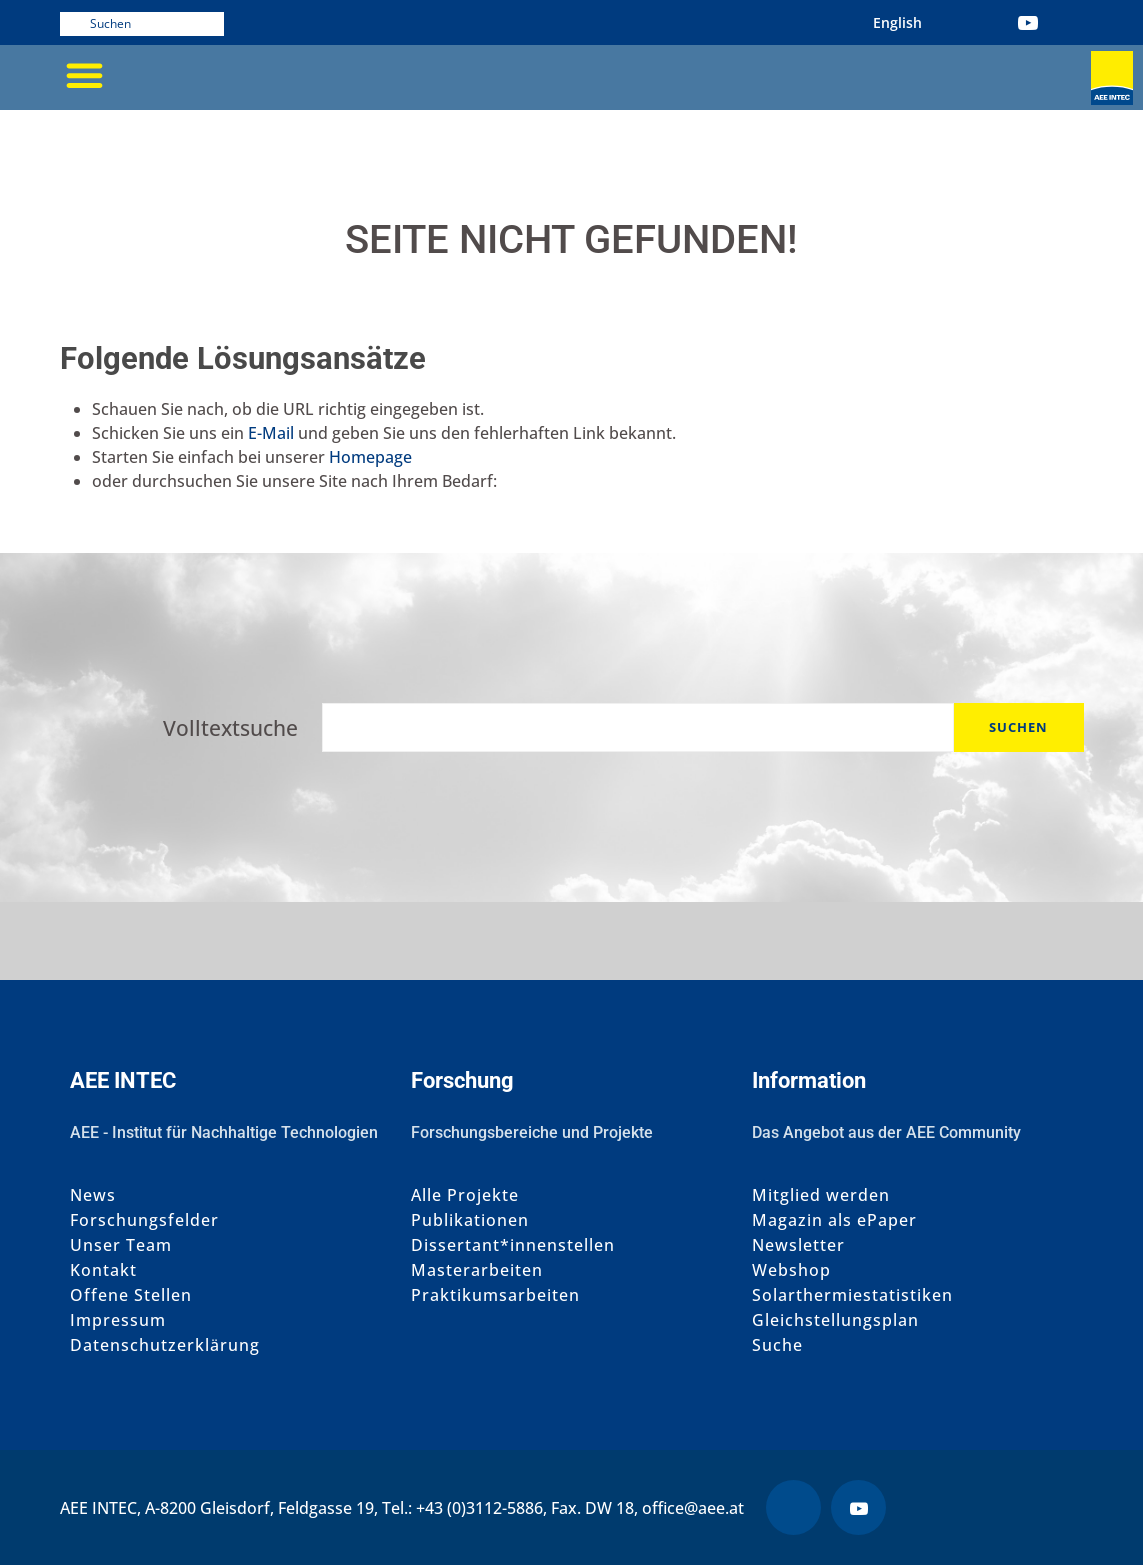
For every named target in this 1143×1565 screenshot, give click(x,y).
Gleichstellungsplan (835, 1320)
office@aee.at (693, 1508)
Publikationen (470, 1220)
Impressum (118, 1320)
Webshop (791, 1270)
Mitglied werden (821, 1195)
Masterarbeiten (477, 1270)
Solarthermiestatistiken (852, 1295)
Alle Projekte (465, 1195)
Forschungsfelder (144, 1220)
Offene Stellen (131, 1295)
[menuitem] (897, 22)
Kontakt (103, 1270)
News (93, 1195)
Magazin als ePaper (834, 1220)
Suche (777, 1345)
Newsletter (798, 1245)
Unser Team (121, 1245)
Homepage (370, 457)
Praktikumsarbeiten (495, 1295)
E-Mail (271, 433)
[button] (85, 75)
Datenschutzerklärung (165, 1345)
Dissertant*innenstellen (513, 1245)
